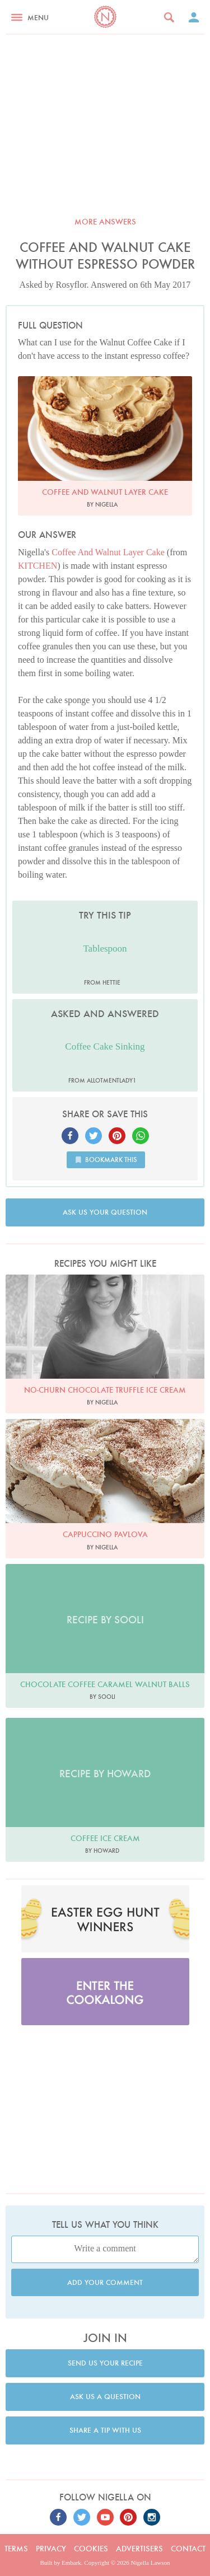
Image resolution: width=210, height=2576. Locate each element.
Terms (16, 2549)
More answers (105, 222)
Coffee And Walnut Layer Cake (108, 552)
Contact (188, 2549)
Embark (71, 2562)
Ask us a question (105, 2396)
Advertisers (139, 2549)
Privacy (51, 2549)
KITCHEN (37, 565)
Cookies (91, 2549)
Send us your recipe (105, 2363)
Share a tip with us (105, 2430)
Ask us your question (105, 1212)
